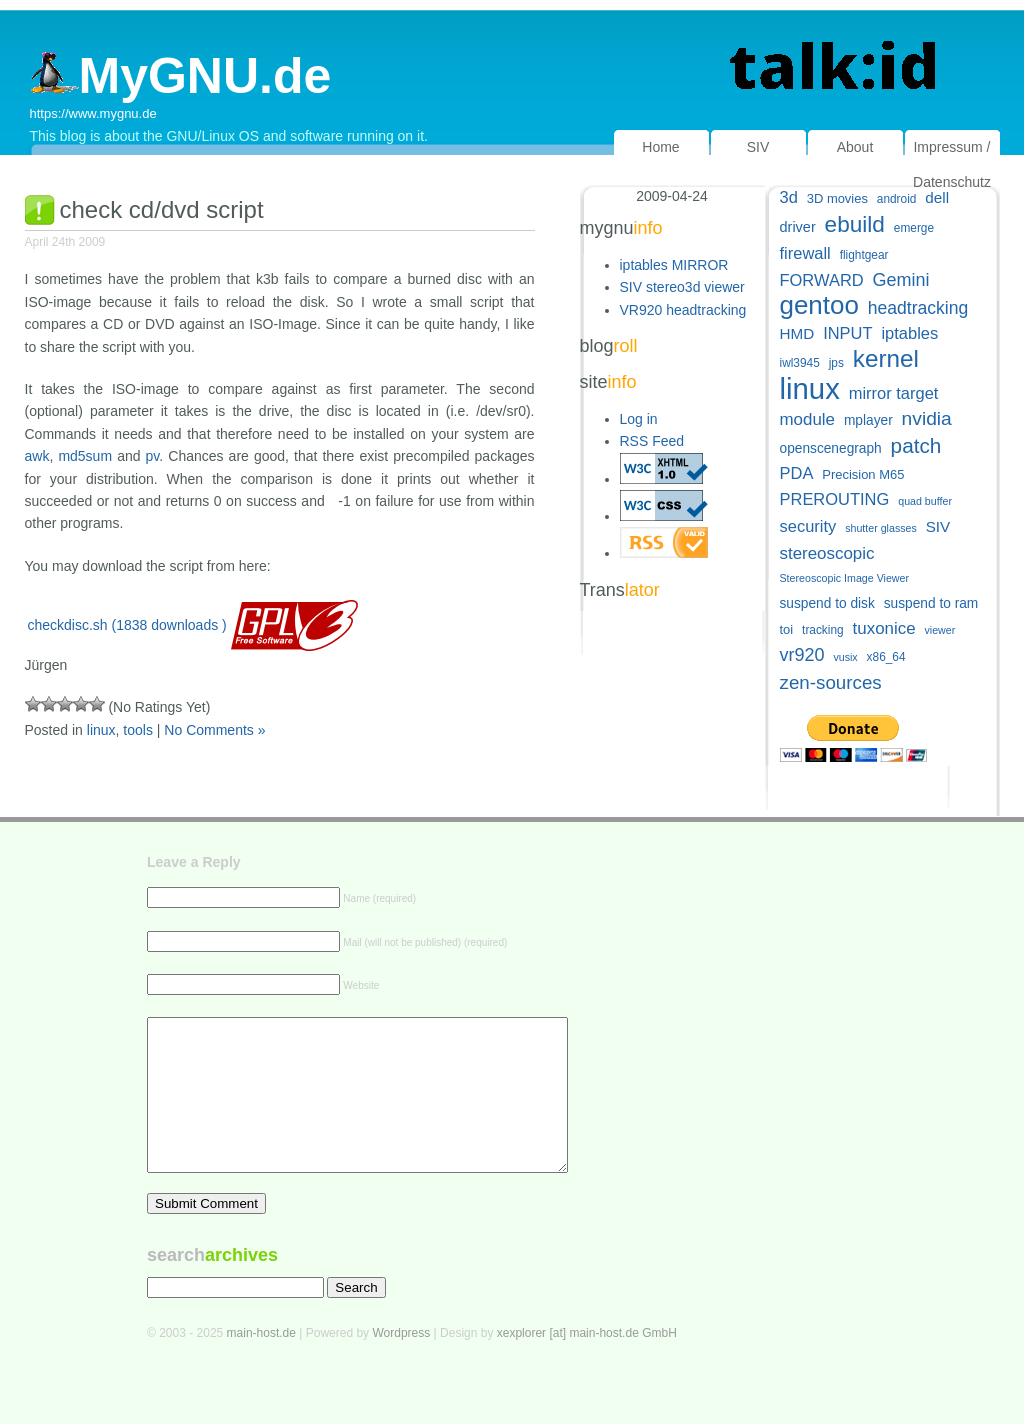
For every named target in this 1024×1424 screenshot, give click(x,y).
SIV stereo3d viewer (682, 287)
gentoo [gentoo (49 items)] (819, 305)
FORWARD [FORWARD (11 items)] (822, 280)
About (855, 147)
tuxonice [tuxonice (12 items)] (884, 628)
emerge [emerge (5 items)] (914, 228)
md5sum (85, 456)
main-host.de (261, 1363)
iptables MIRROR (674, 265)
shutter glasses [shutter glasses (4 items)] (881, 528)
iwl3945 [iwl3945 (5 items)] (800, 363)
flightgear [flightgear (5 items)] (864, 255)
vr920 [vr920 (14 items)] (802, 655)
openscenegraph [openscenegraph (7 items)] (831, 448)
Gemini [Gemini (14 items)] (901, 280)
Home (660, 147)
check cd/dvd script (162, 209)
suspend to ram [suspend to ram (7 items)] (931, 603)
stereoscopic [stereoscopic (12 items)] (827, 553)
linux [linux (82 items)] (810, 388)
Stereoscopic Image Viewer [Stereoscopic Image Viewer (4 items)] (845, 578)
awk (37, 456)
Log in (639, 419)
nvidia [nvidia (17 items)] (927, 418)
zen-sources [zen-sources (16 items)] (831, 682)
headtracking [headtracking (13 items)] (918, 308)
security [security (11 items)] (808, 526)
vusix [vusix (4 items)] (845, 657)
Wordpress (401, 1363)
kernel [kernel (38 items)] (886, 358)
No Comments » (214, 730)
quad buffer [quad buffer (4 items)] (925, 501)
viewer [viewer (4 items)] (939, 630)
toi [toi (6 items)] (787, 629)
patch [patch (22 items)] (916, 445)
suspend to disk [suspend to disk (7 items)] (827, 603)
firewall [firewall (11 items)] (805, 253)
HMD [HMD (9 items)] (797, 333)
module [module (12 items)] (808, 419)
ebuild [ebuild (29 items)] (855, 224)
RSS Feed (652, 441)
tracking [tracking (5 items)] (823, 630)
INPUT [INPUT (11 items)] (847, 333)
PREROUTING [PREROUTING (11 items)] (835, 499)
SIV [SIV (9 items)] (938, 526)
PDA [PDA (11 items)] (797, 473)
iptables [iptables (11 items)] (909, 333)
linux (101, 730)
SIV (758, 147)
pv (153, 456)
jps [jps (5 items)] (836, 363)
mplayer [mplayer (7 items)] (868, 420)
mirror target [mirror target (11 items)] (894, 393)
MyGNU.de (181, 76)
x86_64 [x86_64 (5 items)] (886, 657)
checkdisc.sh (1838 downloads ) (127, 625)
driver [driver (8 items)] (798, 227)
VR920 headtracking (683, 310)
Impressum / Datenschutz (952, 164)
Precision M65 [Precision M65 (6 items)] (863, 474)
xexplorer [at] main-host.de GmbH (587, 1363)
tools (138, 730)
